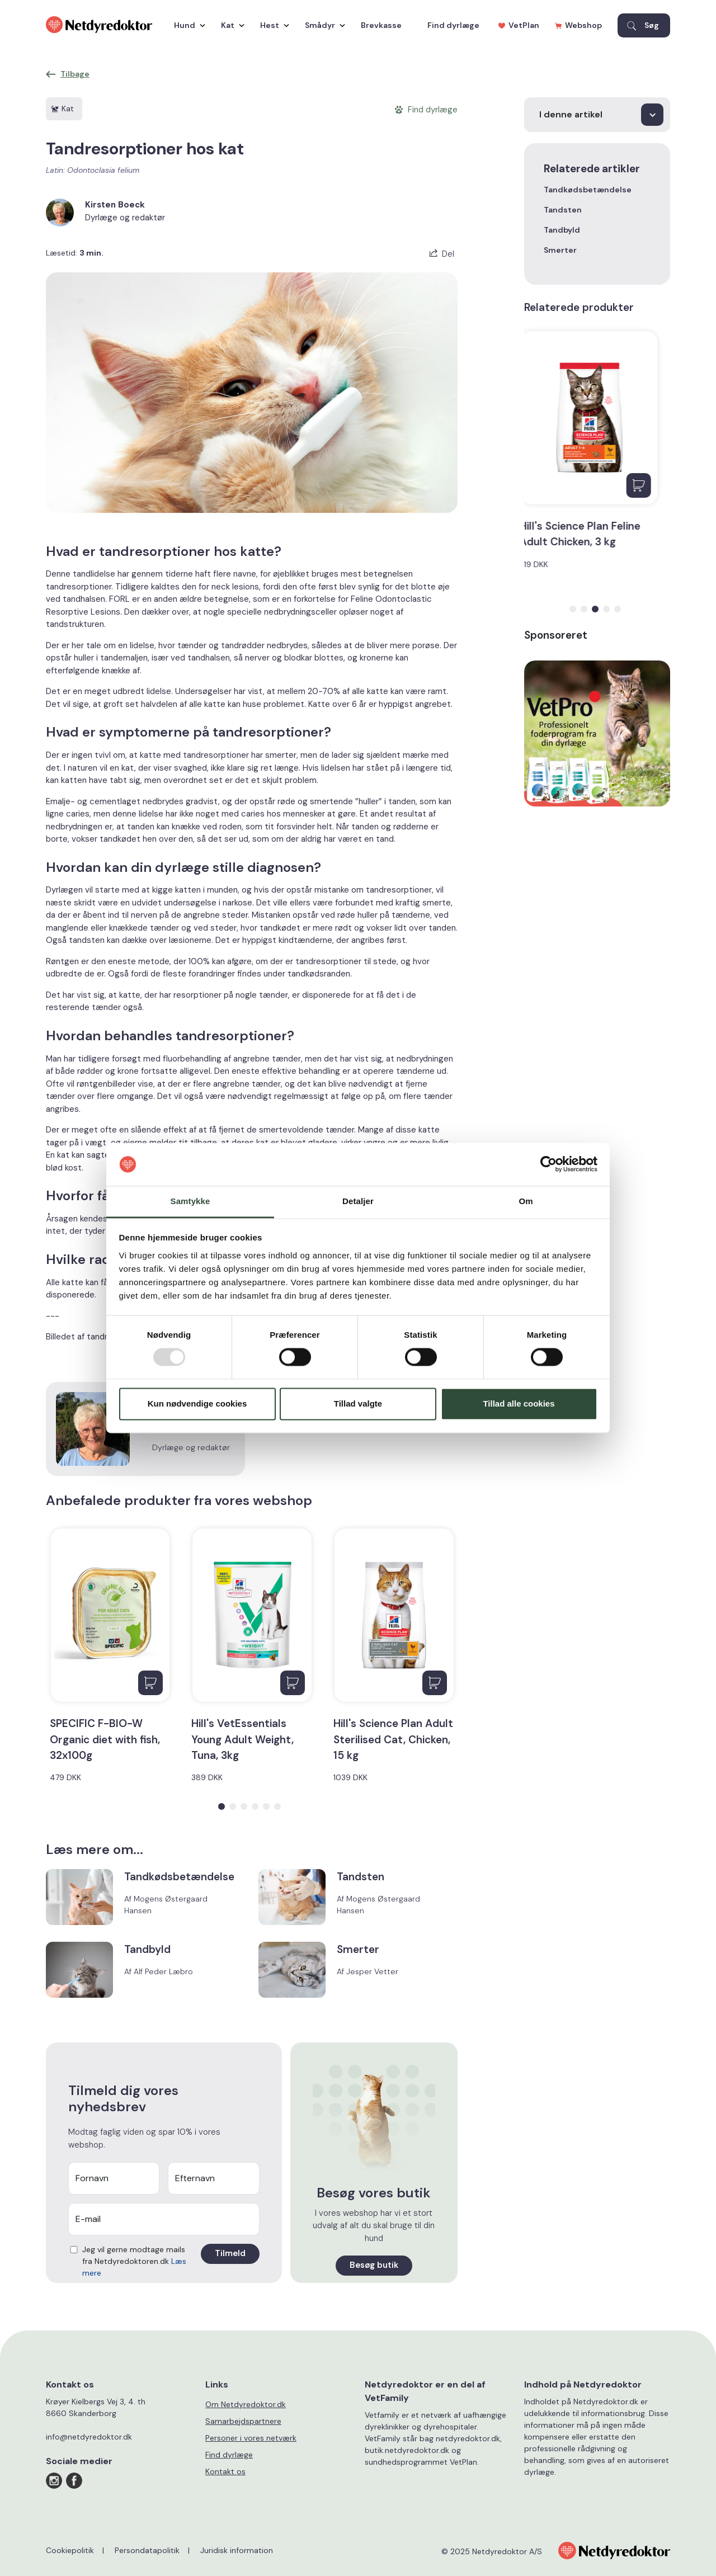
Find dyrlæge (453, 25)
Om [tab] (526, 1201)
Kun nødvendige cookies (197, 1403)
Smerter (560, 250)
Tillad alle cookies (518, 1403)
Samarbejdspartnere (243, 2421)
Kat (230, 25)
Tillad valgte (358, 1403)
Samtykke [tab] (190, 1201)
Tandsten (563, 210)
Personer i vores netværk (250, 2438)
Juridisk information (236, 2550)
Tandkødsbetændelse (588, 190)
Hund (187, 25)
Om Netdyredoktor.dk (245, 2404)
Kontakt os (225, 2471)
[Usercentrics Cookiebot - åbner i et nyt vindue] (548, 1164)
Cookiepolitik (70, 2550)
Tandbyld (562, 230)
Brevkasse (381, 25)
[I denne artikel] (597, 114)
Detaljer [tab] (358, 1201)
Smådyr (322, 25)
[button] (221, 1806)
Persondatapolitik (147, 2550)
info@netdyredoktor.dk (89, 2437)
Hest (272, 25)
